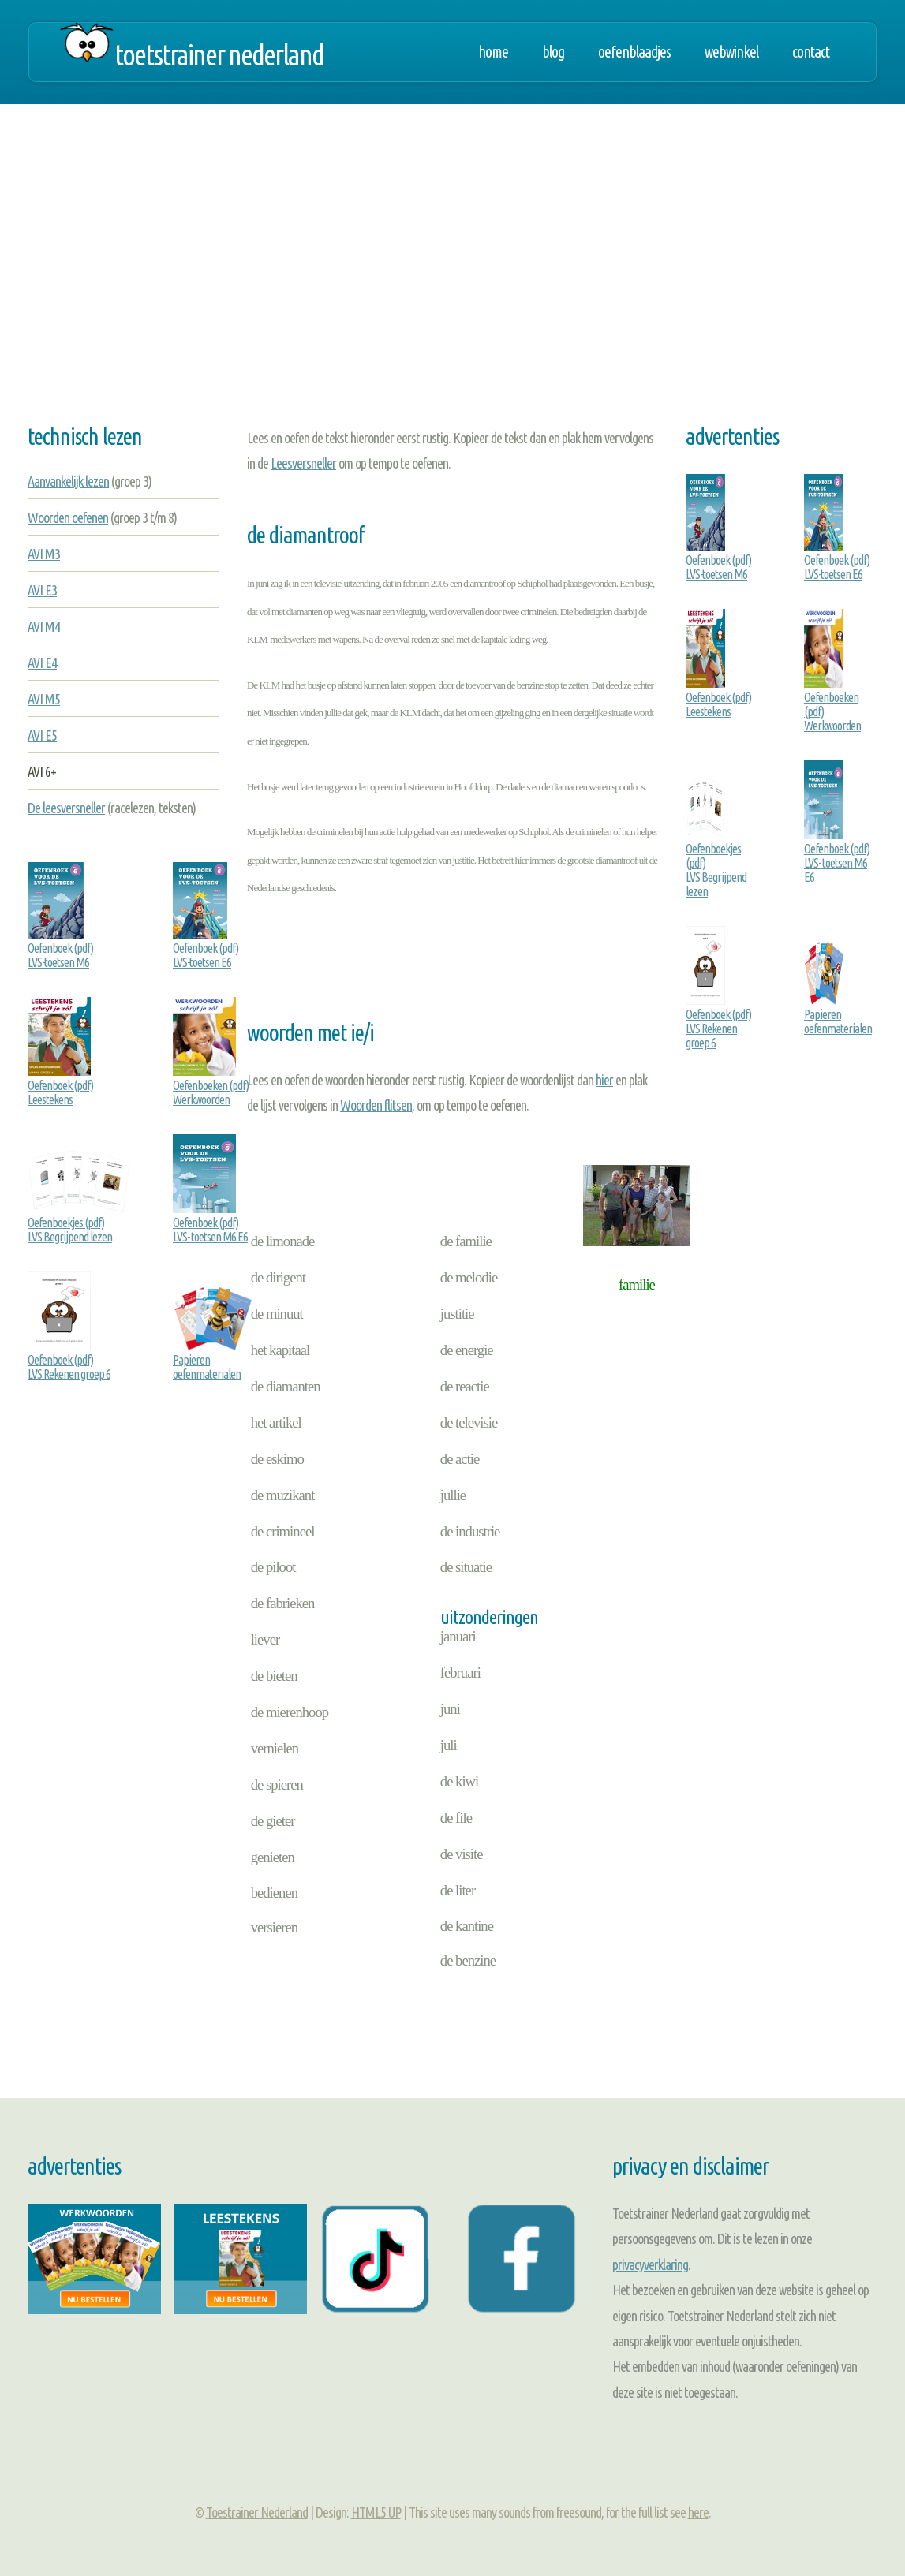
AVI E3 (42, 590)
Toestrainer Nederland (257, 2512)
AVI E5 (42, 735)
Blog (553, 52)
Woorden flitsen (376, 1105)
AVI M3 (44, 554)
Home (493, 52)
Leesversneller (303, 463)
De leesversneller (66, 808)
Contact (810, 52)
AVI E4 (42, 662)
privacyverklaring (650, 2264)
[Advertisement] (452, 279)
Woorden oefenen (68, 517)
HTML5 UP (376, 2512)
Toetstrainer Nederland (218, 55)
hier (604, 1080)
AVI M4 (44, 626)
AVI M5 (44, 699)
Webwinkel (731, 52)
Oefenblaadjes (634, 52)
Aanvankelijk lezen (68, 481)
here (698, 2512)
